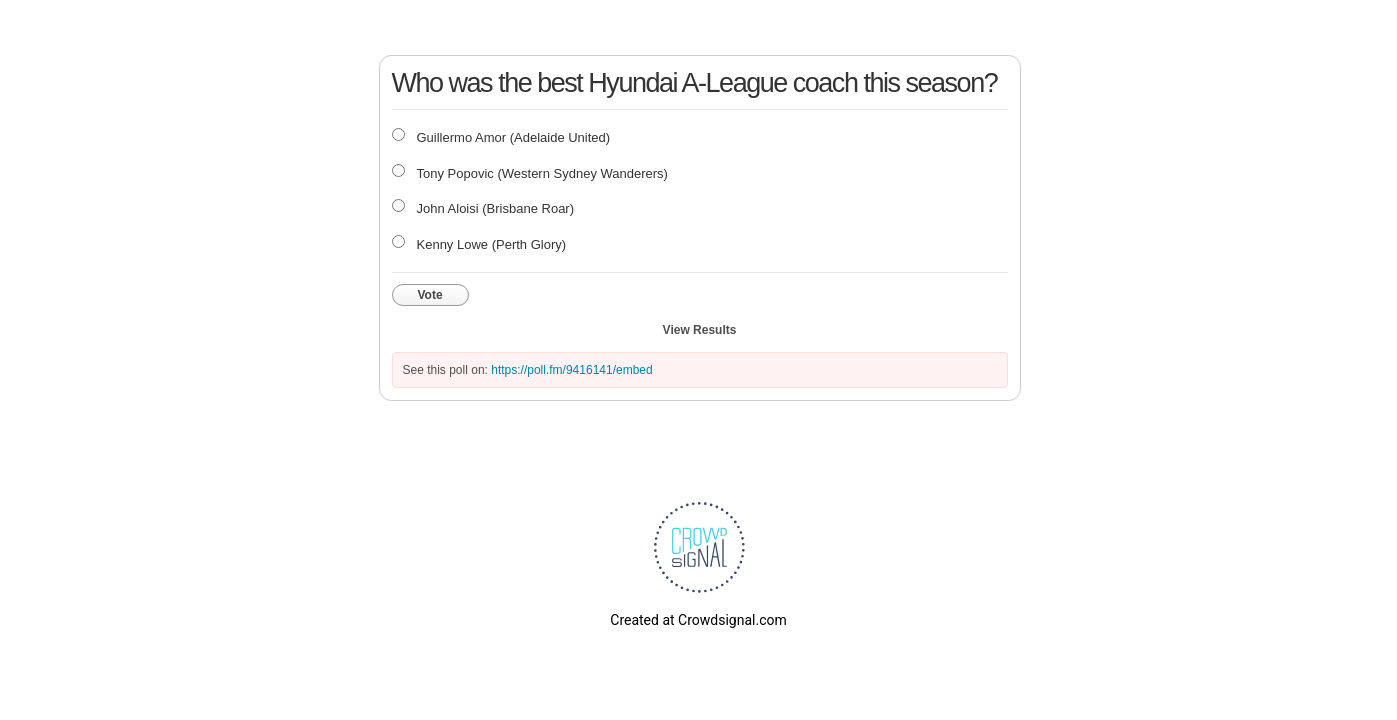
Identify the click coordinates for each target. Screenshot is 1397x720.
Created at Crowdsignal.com (698, 620)
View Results (700, 330)
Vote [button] (430, 295)
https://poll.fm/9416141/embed (571, 370)
